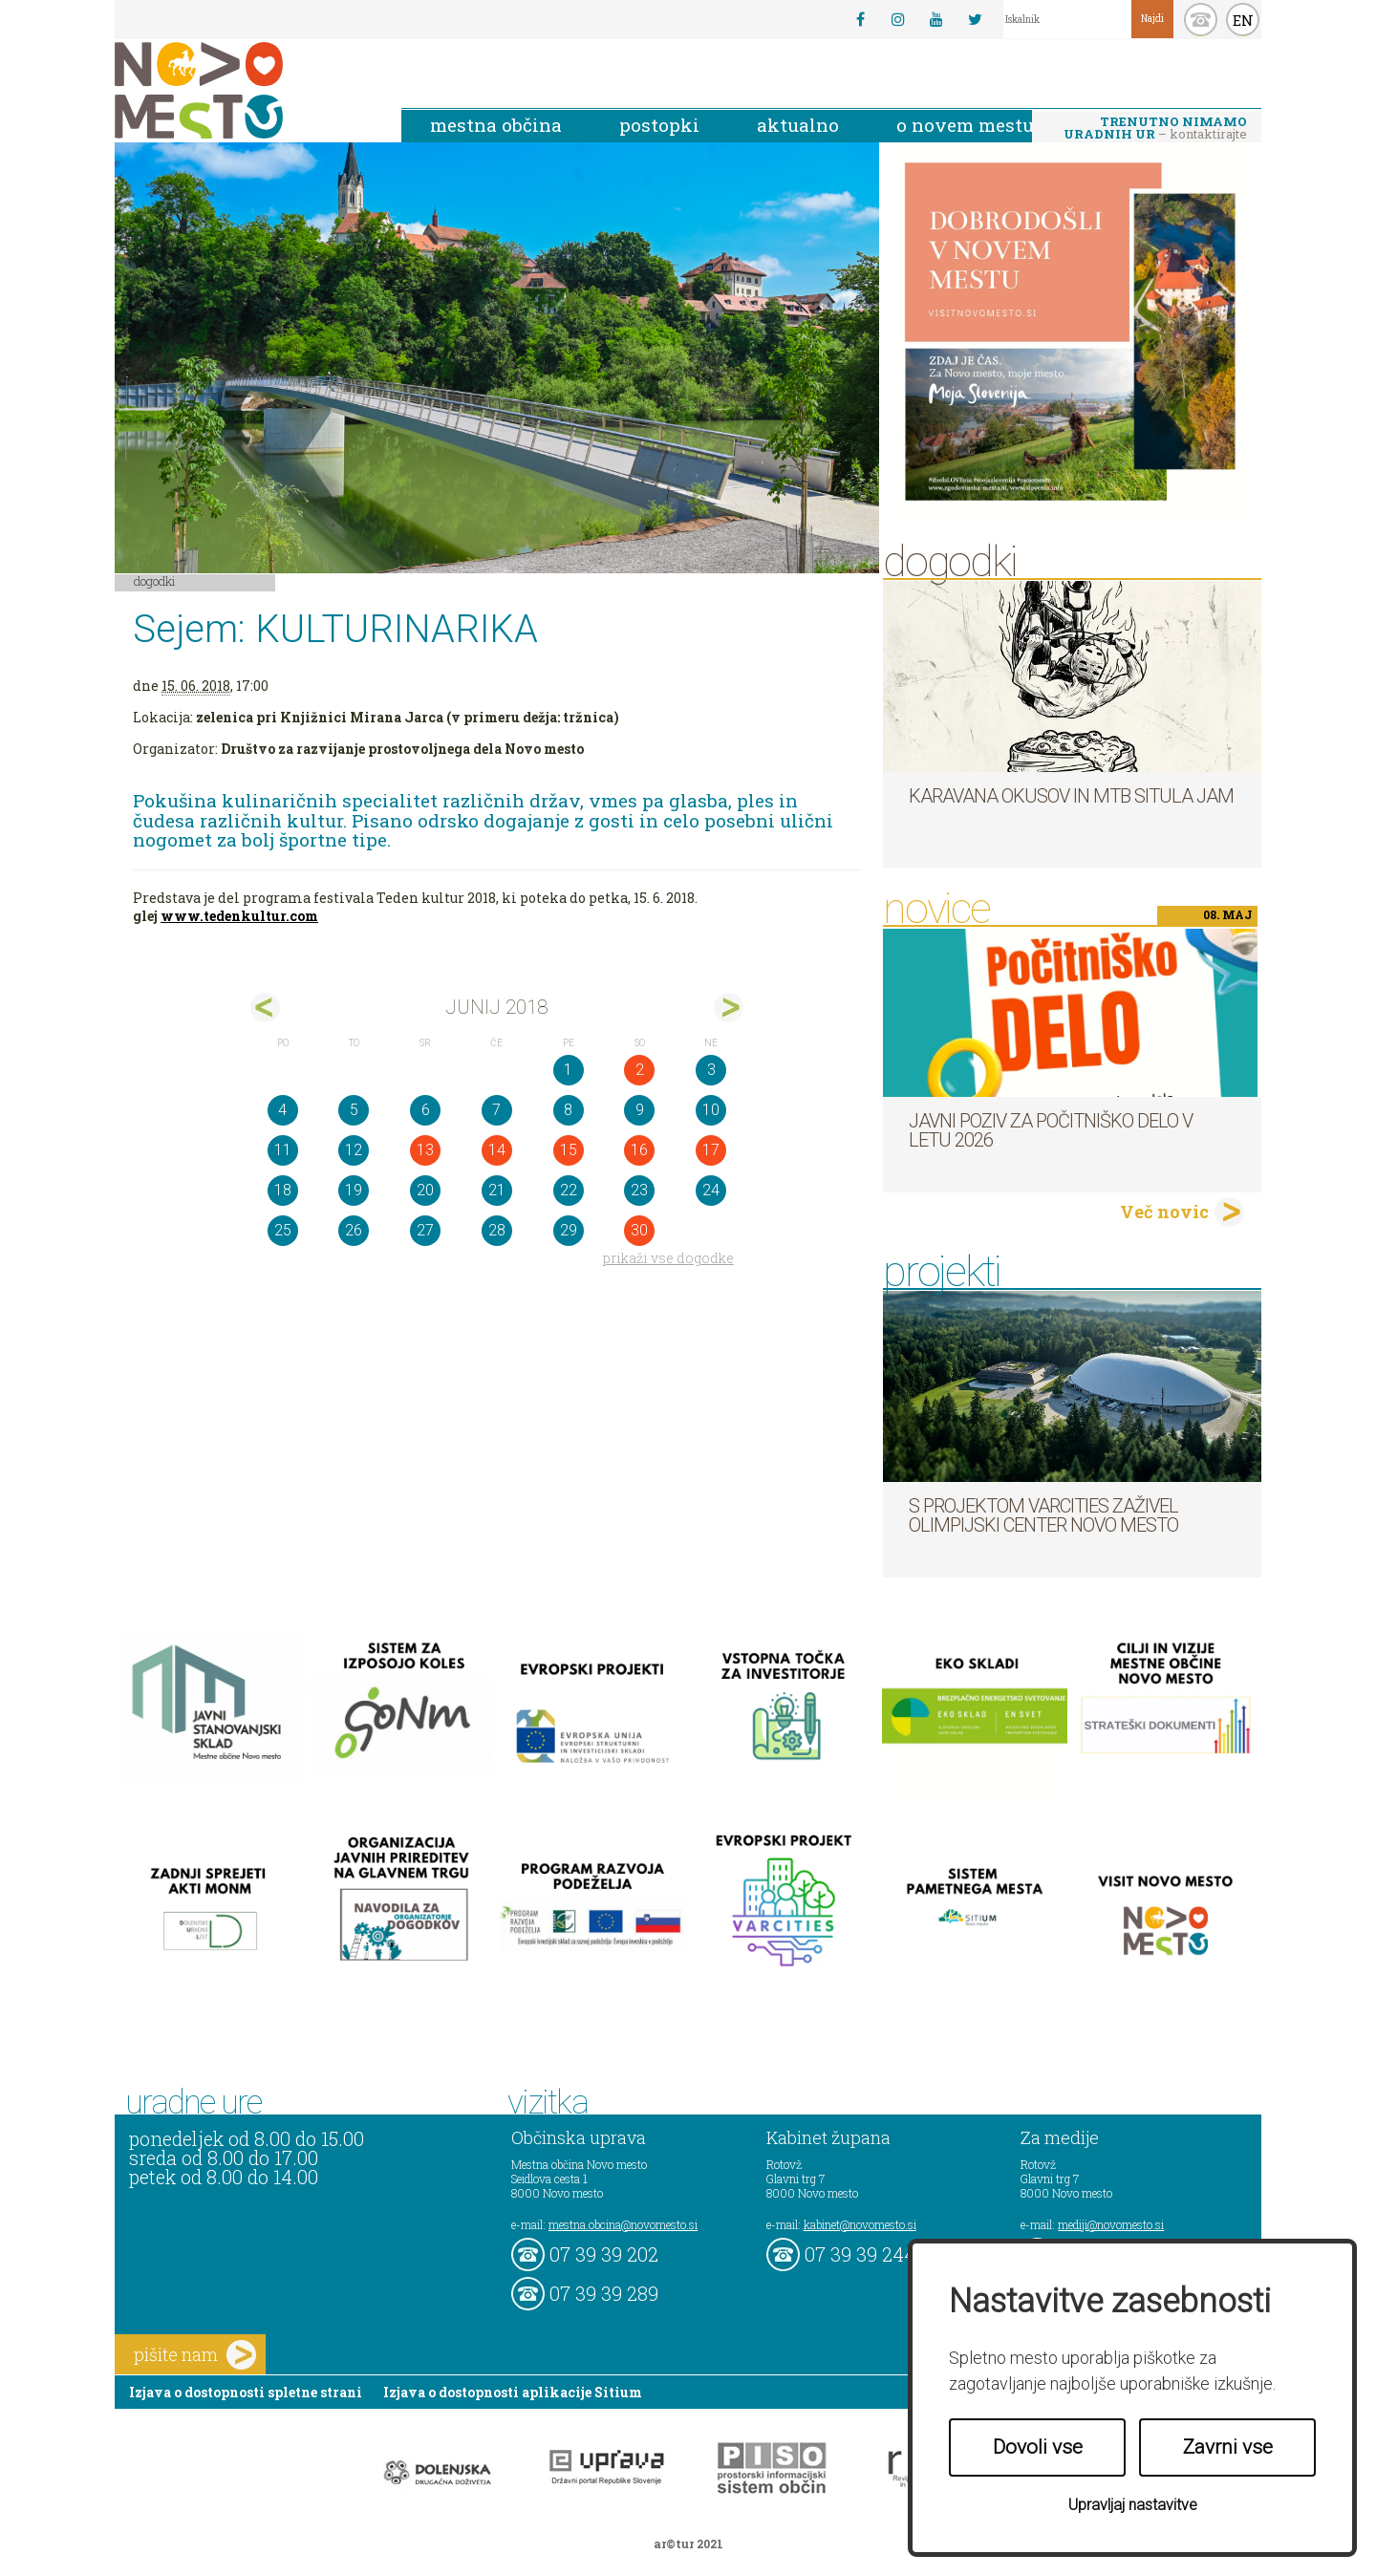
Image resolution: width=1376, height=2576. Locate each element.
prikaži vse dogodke (668, 1258)
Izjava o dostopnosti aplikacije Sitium (512, 2392)
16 (639, 1150)
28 (496, 1230)
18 (282, 1190)
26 (353, 1230)
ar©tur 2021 (688, 2543)
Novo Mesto (244, 90)
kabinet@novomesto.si (860, 2224)
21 (496, 1190)
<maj (265, 1007)
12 (353, 1150)
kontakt (1200, 19)
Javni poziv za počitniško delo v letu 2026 (1051, 1130)
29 (568, 1230)
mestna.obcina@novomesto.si (623, 2224)
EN (1243, 20)
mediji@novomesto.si (1111, 2224)
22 (568, 1190)
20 (425, 1190)
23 (639, 1190)
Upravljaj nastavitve (1132, 2505)
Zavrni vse (1228, 2447)
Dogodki (155, 581)
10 (711, 1110)
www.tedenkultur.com (239, 916)
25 (282, 1230)
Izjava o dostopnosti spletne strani (245, 2392)
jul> (728, 1007)
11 (282, 1150)
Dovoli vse (1038, 2447)
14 (496, 1150)
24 (711, 1190)
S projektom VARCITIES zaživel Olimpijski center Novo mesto (1043, 1515)
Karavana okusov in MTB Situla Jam (1071, 795)
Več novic (1164, 1211)
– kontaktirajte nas (1155, 129)
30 (639, 1230)
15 (568, 1150)
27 (425, 1230)
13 (425, 1150)
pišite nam (195, 2355)
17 (711, 1150)
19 (353, 1190)
